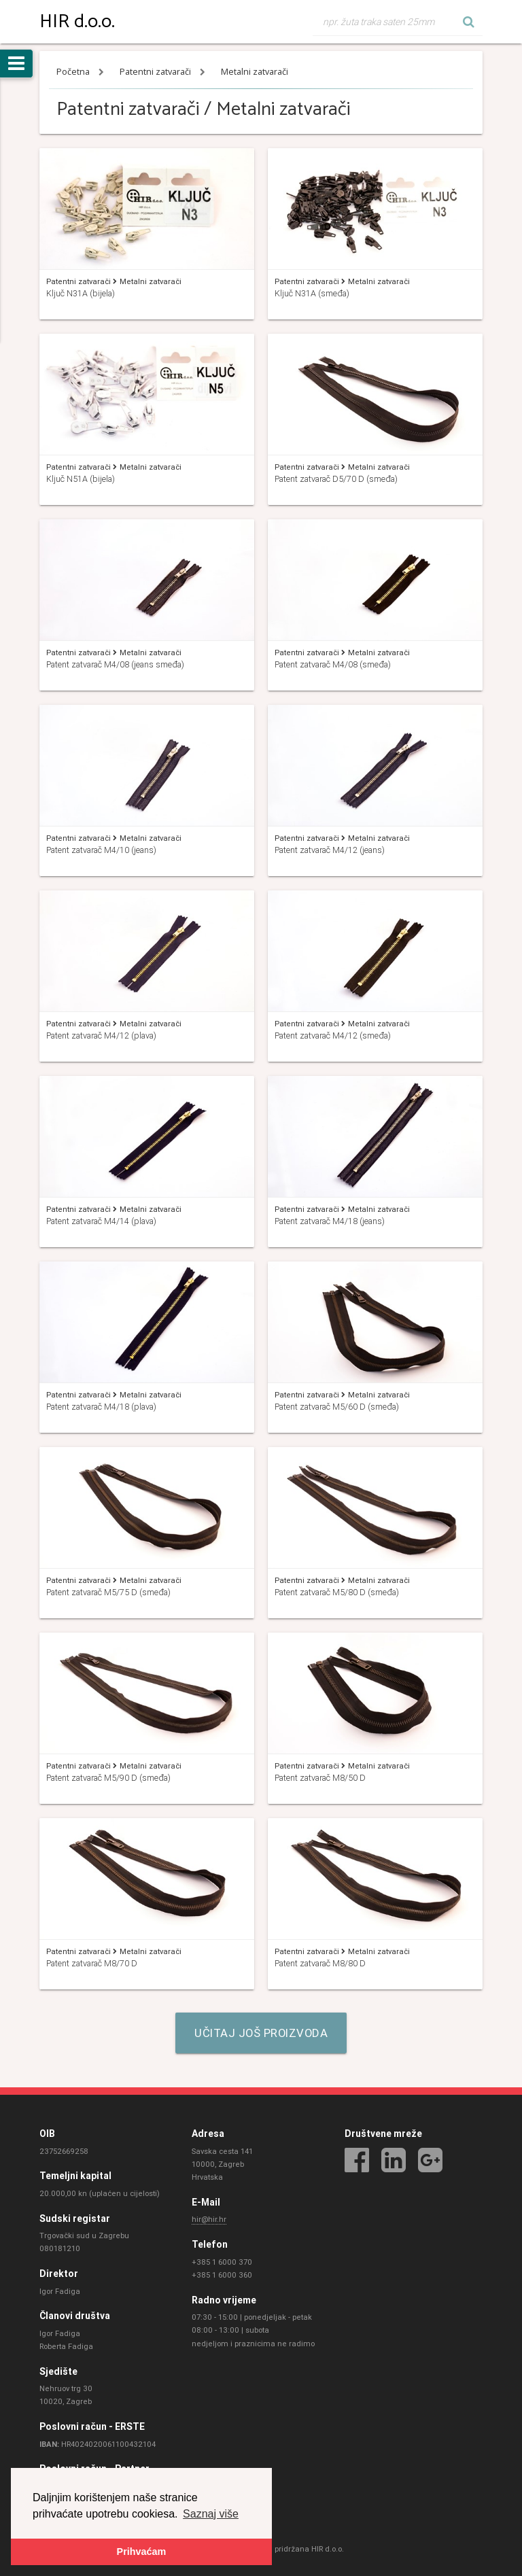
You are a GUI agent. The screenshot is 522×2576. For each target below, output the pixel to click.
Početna (74, 71)
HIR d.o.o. (77, 21)
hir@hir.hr (209, 2219)
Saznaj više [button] (211, 2513)
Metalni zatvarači (254, 71)
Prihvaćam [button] (142, 2551)
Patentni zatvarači (156, 71)
